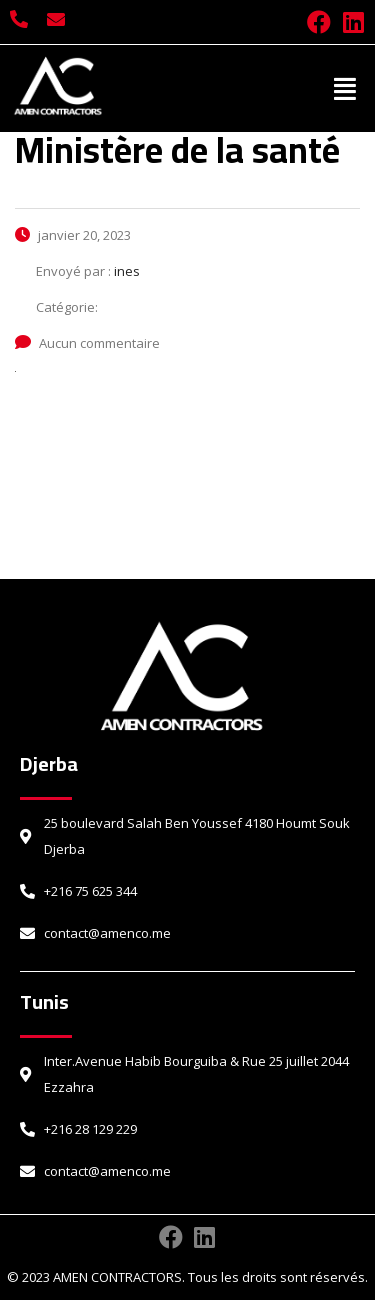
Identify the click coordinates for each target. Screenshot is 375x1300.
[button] (346, 88)
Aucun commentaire (87, 343)
